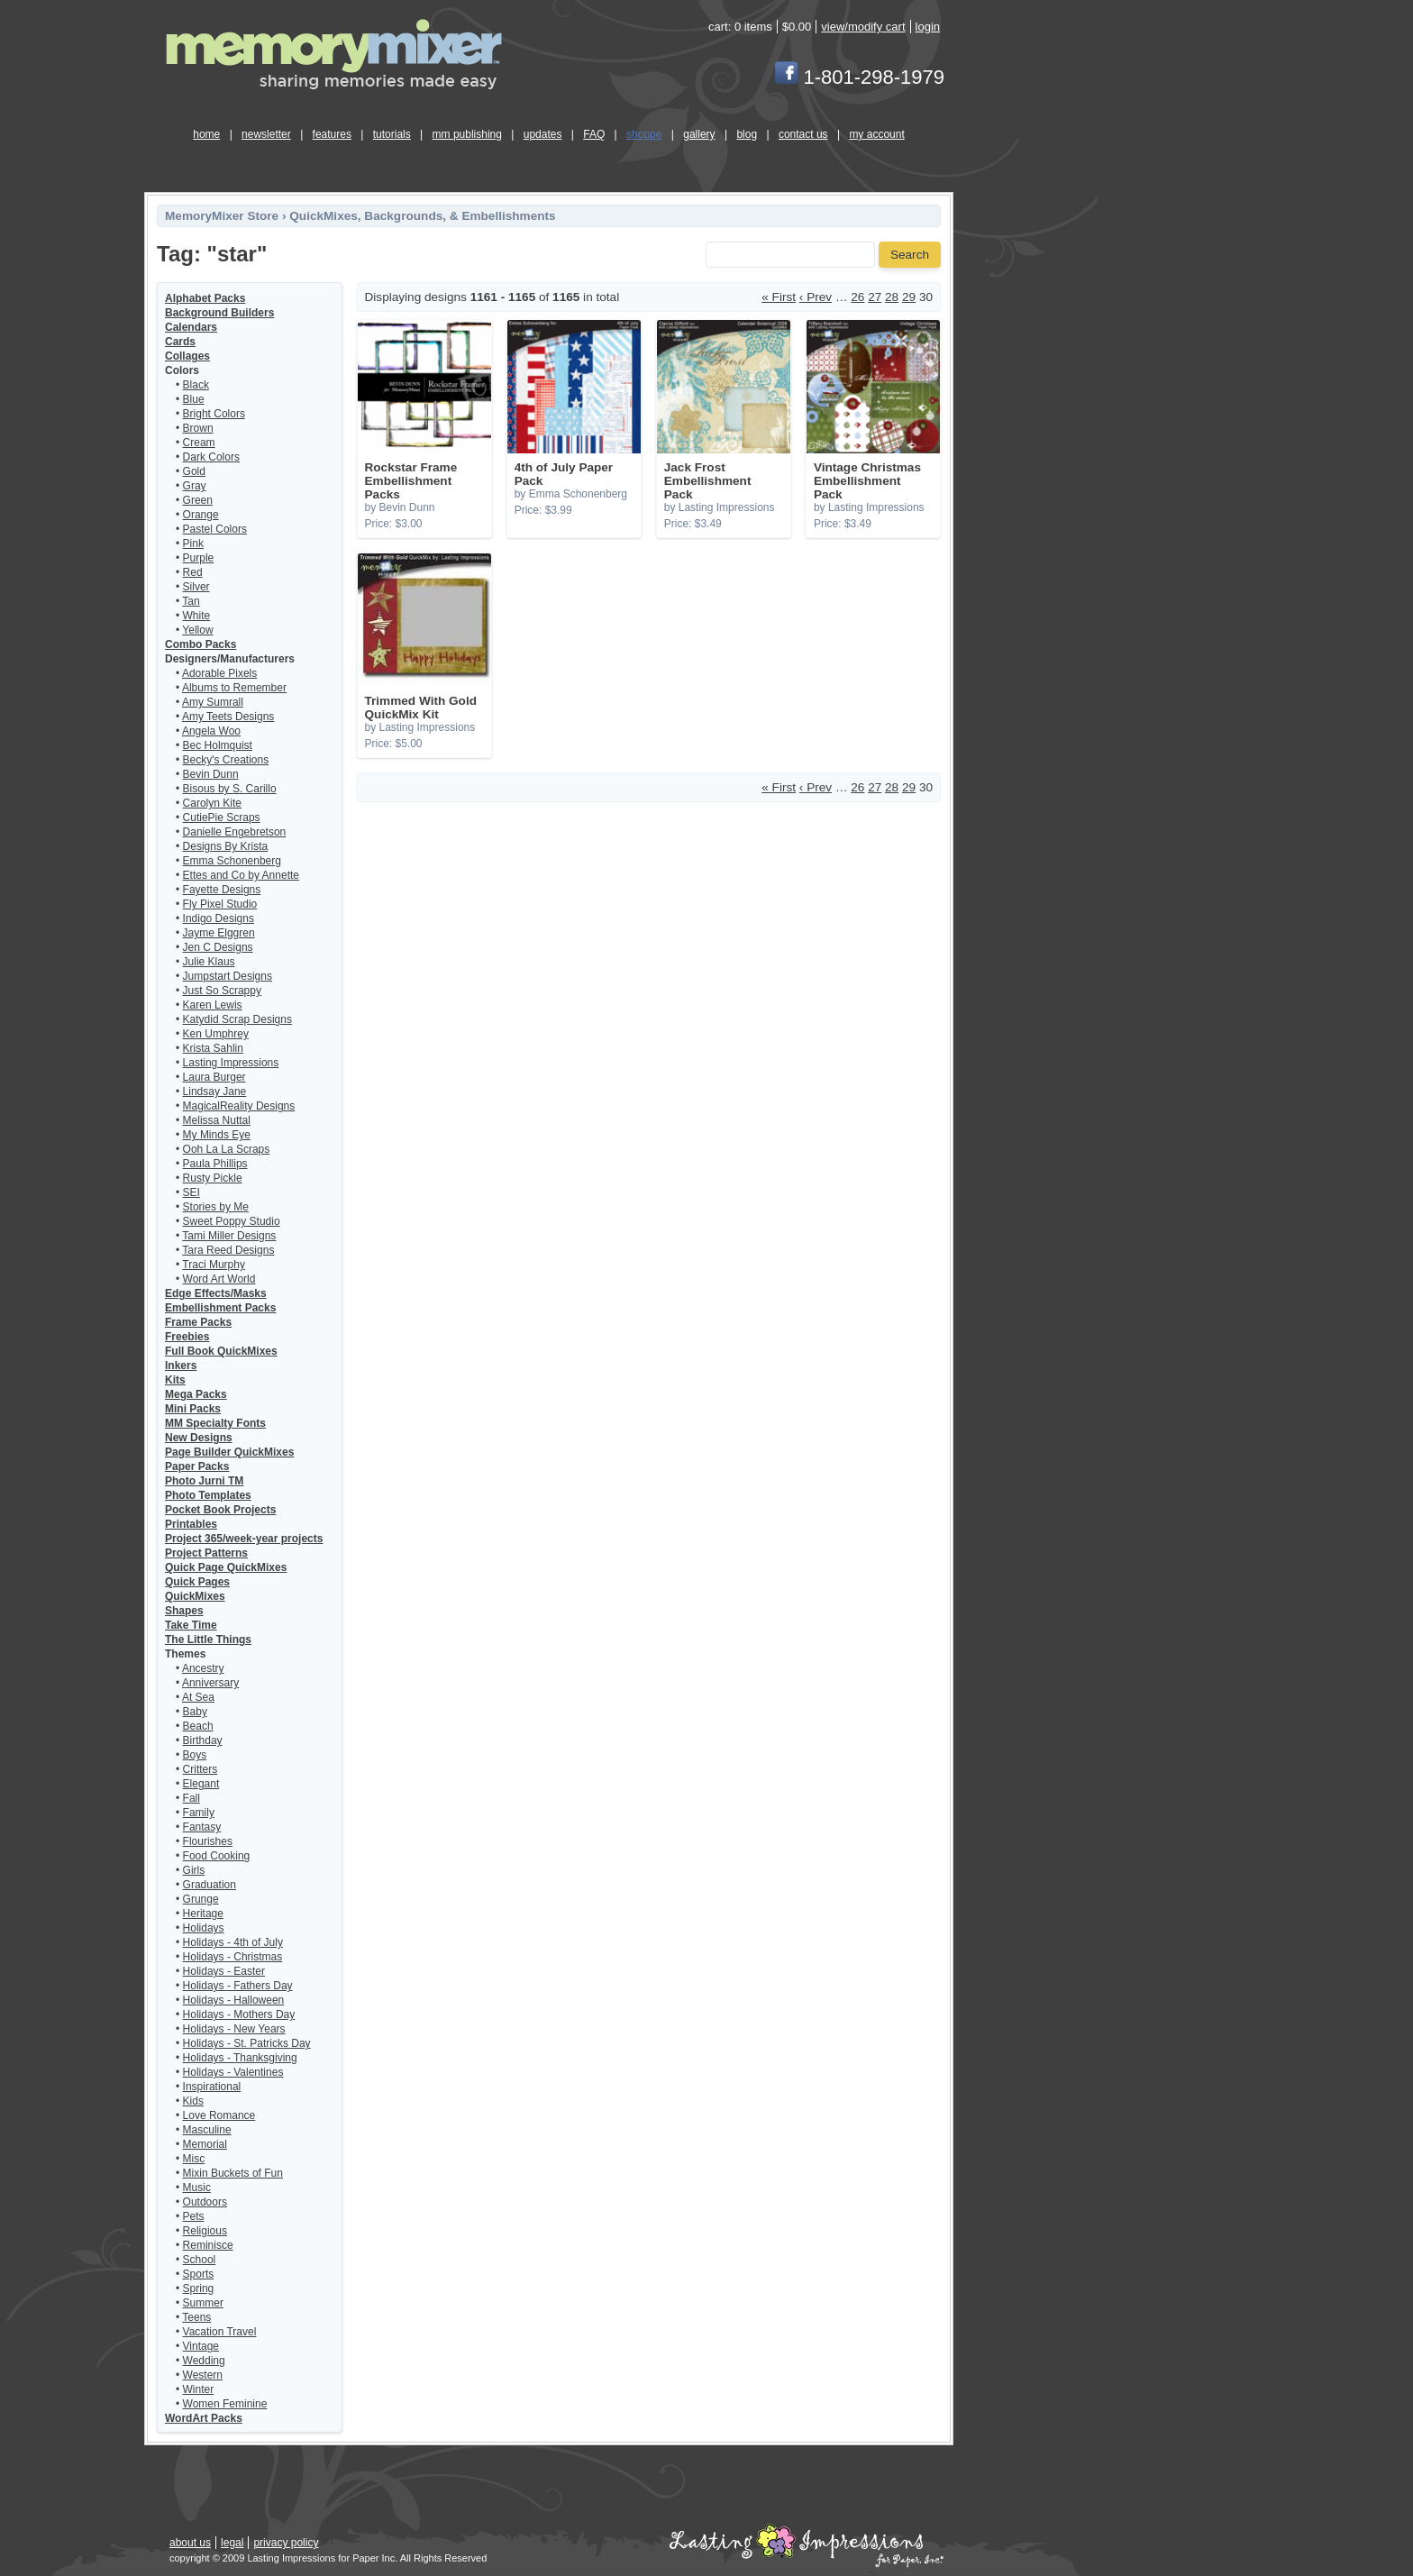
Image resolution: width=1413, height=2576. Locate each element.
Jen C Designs (218, 947)
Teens (196, 2317)
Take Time (191, 1625)
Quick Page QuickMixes (226, 1567)
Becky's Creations (226, 760)
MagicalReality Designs (239, 1106)
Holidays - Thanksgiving (240, 2057)
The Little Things (208, 1639)
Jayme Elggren (219, 933)
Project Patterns (206, 1553)
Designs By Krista (226, 846)
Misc (194, 2158)
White (197, 615)
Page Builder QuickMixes (229, 1452)
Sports (198, 2274)
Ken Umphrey (216, 1034)
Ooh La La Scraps (226, 1149)
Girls (194, 1870)
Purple (198, 558)
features (332, 134)
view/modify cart (863, 26)
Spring (198, 2288)
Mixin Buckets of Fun (233, 2173)
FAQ (594, 134)
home (206, 134)
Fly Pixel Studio (220, 904)
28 (891, 297)
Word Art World (219, 1279)
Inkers (180, 1365)
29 (909, 297)
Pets (194, 2216)
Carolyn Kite (212, 803)
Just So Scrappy (222, 990)
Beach (198, 1726)
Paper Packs (197, 1466)
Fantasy (202, 1827)
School (199, 2259)
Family (198, 1812)
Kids (193, 2101)
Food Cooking (217, 1856)
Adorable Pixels (219, 673)
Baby (195, 1711)
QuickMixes (195, 1596)
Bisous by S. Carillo (230, 788)
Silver (196, 586)
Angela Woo (211, 731)
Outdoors (205, 2202)
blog (746, 134)
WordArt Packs (203, 2418)
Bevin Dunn (211, 774)
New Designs (198, 1437)
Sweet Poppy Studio (231, 1221)
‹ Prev (815, 297)
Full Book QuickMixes (221, 1351)
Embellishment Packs (220, 1308)
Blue (194, 399)
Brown (198, 428)
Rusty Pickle (212, 1178)
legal (232, 2542)
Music (197, 2187)
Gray (194, 486)
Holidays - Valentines (233, 2072)
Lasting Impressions (231, 1062)
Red (193, 572)
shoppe (643, 134)
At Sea (198, 1697)
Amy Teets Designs (228, 716)
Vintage (201, 2346)
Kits (175, 1380)
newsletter (266, 134)
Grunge (201, 1899)
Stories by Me (216, 1207)
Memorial (205, 2144)
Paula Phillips (215, 1163)
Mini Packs (193, 1408)
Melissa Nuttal (217, 1120)
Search (909, 254)
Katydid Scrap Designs (237, 1019)
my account (876, 134)
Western (203, 2375)
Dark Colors (211, 457)
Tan (190, 601)
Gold (194, 471)
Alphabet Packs (205, 298)
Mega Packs (196, 1394)
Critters (200, 1769)
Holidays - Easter (224, 1971)
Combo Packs (200, 644)
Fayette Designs (222, 889)
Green (198, 500)
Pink (193, 543)
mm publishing (467, 134)
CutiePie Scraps (221, 817)
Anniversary (210, 1682)
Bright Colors (214, 413)
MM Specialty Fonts (215, 1423)
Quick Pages (197, 1582)
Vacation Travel (220, 2331)
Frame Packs (198, 1322)
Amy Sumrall (212, 702)
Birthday (203, 1740)
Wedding (204, 2360)
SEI (191, 1192)
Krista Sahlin (213, 1048)
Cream (199, 442)
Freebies (187, 1336)
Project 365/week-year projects (244, 1538)
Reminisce (208, 2245)
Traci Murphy (213, 1264)
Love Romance (219, 2115)
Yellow (197, 630)
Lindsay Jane (215, 1091)
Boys (195, 1755)
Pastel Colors (215, 529)
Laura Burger (214, 1077)
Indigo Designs (218, 918)
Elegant (201, 1783)
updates (543, 134)
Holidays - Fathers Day (238, 1985)
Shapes (184, 1610)
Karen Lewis (212, 1005)
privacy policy (285, 2542)
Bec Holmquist (217, 745)
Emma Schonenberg (232, 860)
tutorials (392, 134)
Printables (191, 1524)
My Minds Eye (217, 1134)
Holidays (203, 1928)
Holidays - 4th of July (233, 1942)
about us (190, 2542)
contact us (803, 134)
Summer (203, 2303)
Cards (180, 341)
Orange (201, 514)
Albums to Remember (234, 687)
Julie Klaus (209, 961)
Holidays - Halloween (234, 2000)
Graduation (209, 1884)
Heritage (203, 1913)
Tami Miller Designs (229, 1235)
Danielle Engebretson (235, 832)
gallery (699, 134)
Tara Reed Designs (228, 1250)
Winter (198, 2389)
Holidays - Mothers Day (239, 2014)
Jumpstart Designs (227, 976)
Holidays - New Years (234, 2029)
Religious (205, 2230)
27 (874, 297)
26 (857, 297)
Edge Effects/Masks (216, 1293)
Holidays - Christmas (233, 1956)
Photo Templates (208, 1495)
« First (778, 297)
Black (196, 385)
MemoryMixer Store (221, 216)
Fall (191, 1798)
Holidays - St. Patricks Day (247, 2043)
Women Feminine (225, 2404)
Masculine (207, 2130)
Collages (187, 356)
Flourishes (207, 1841)
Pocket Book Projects (220, 1509)
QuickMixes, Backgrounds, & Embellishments (422, 216)
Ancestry (203, 1668)
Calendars (191, 327)
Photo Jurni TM (204, 1481)
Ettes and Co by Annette (241, 875)
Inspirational (212, 2086)
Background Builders (219, 312)
